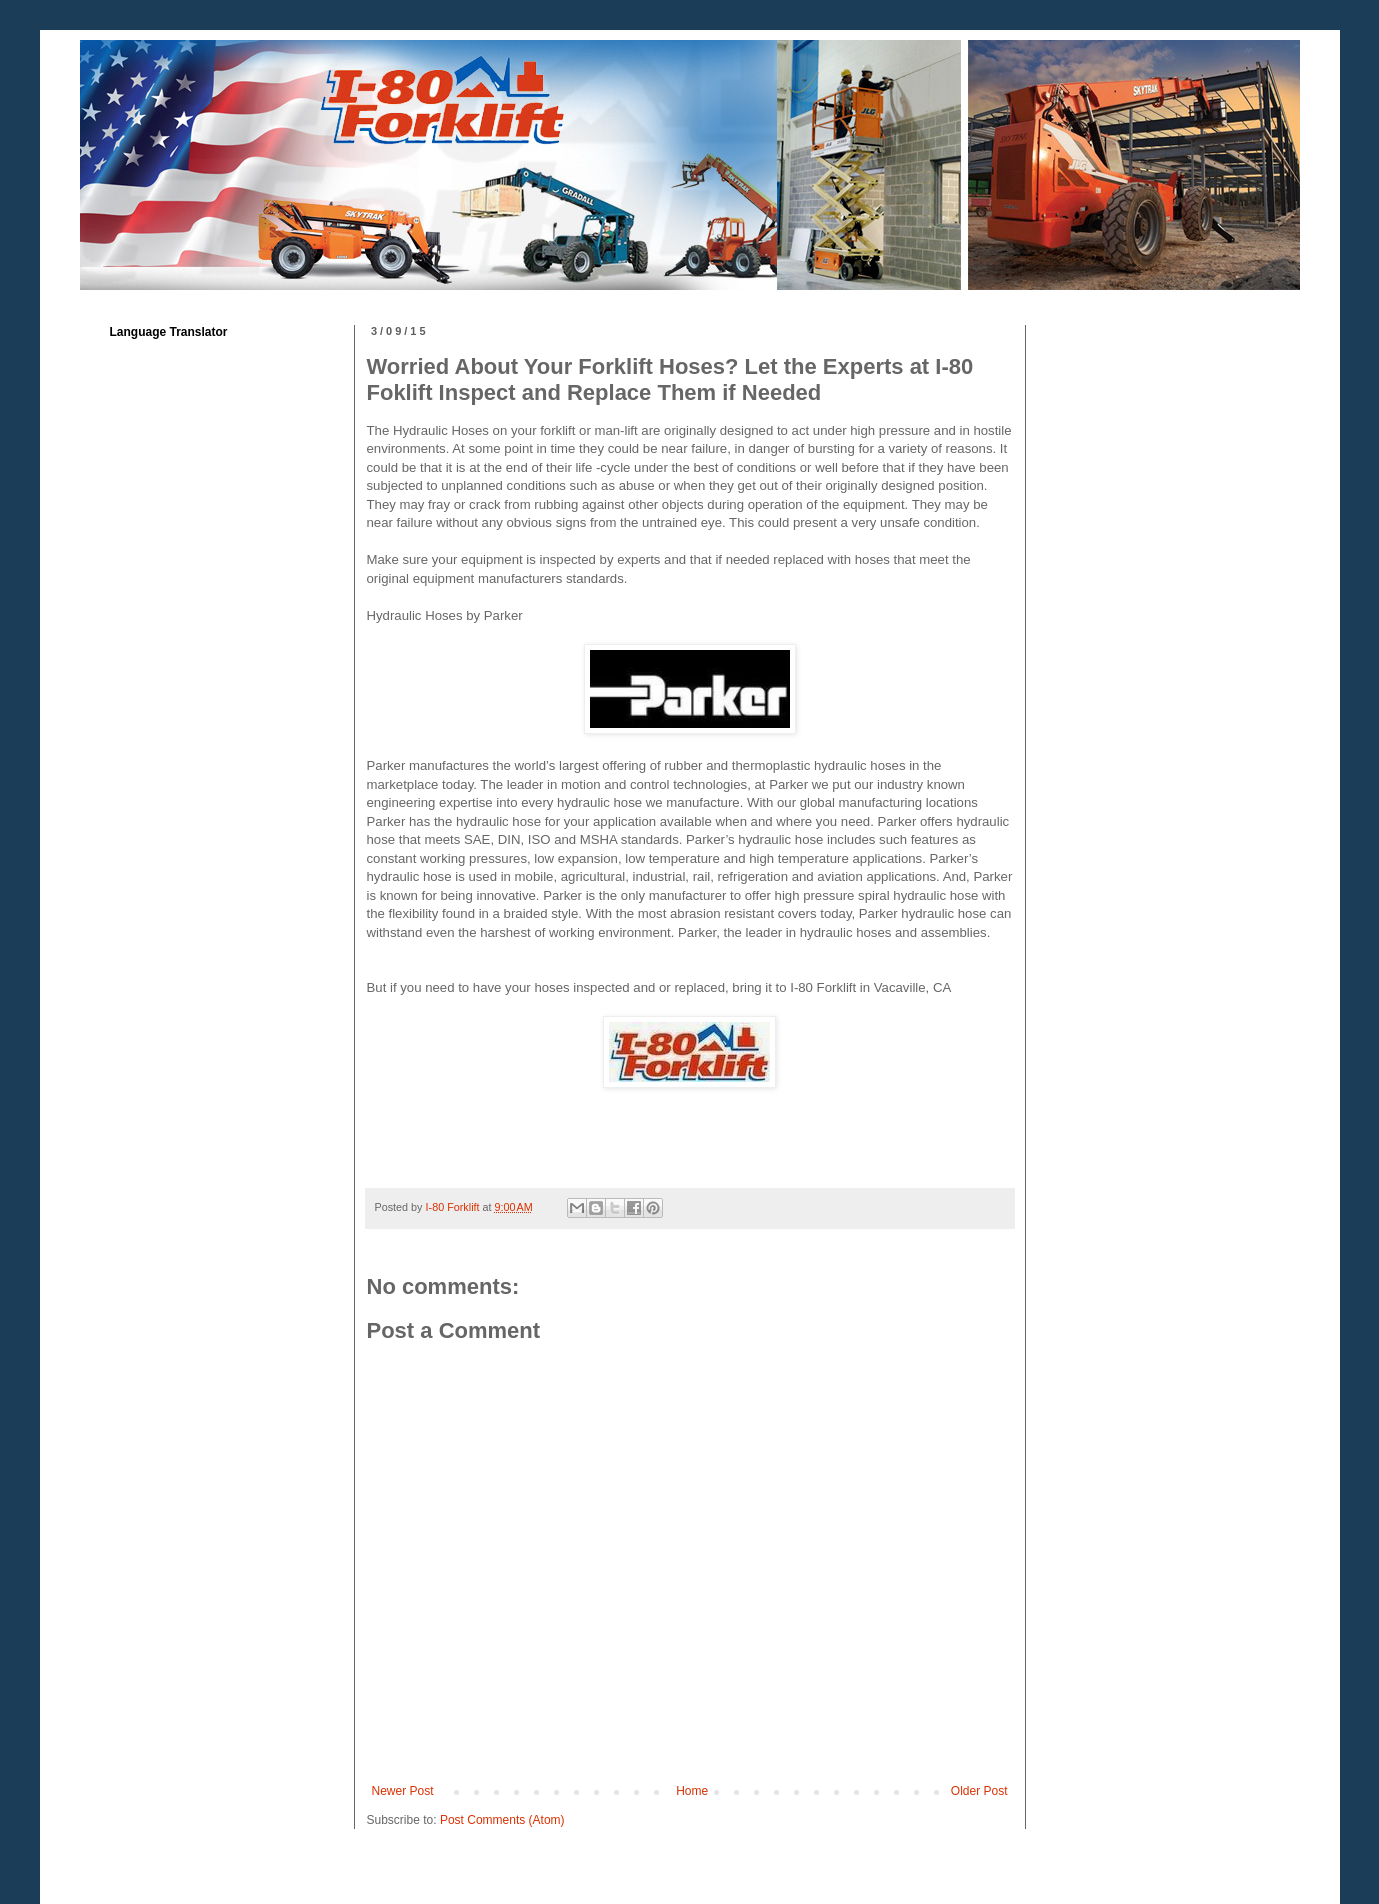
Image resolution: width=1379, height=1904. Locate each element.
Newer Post (403, 1791)
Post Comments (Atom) (502, 1820)
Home (692, 1791)
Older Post (979, 1791)
